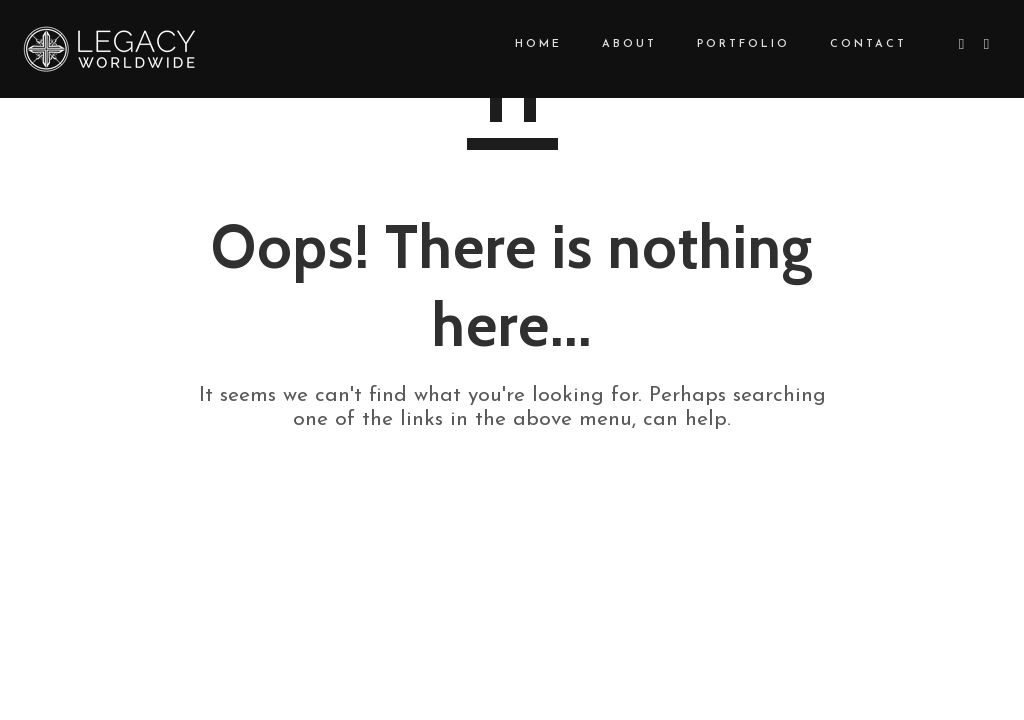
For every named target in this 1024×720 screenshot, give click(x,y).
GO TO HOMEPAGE (512, 491)
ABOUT (611, 44)
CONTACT (850, 44)
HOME (520, 44)
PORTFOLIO (725, 44)
